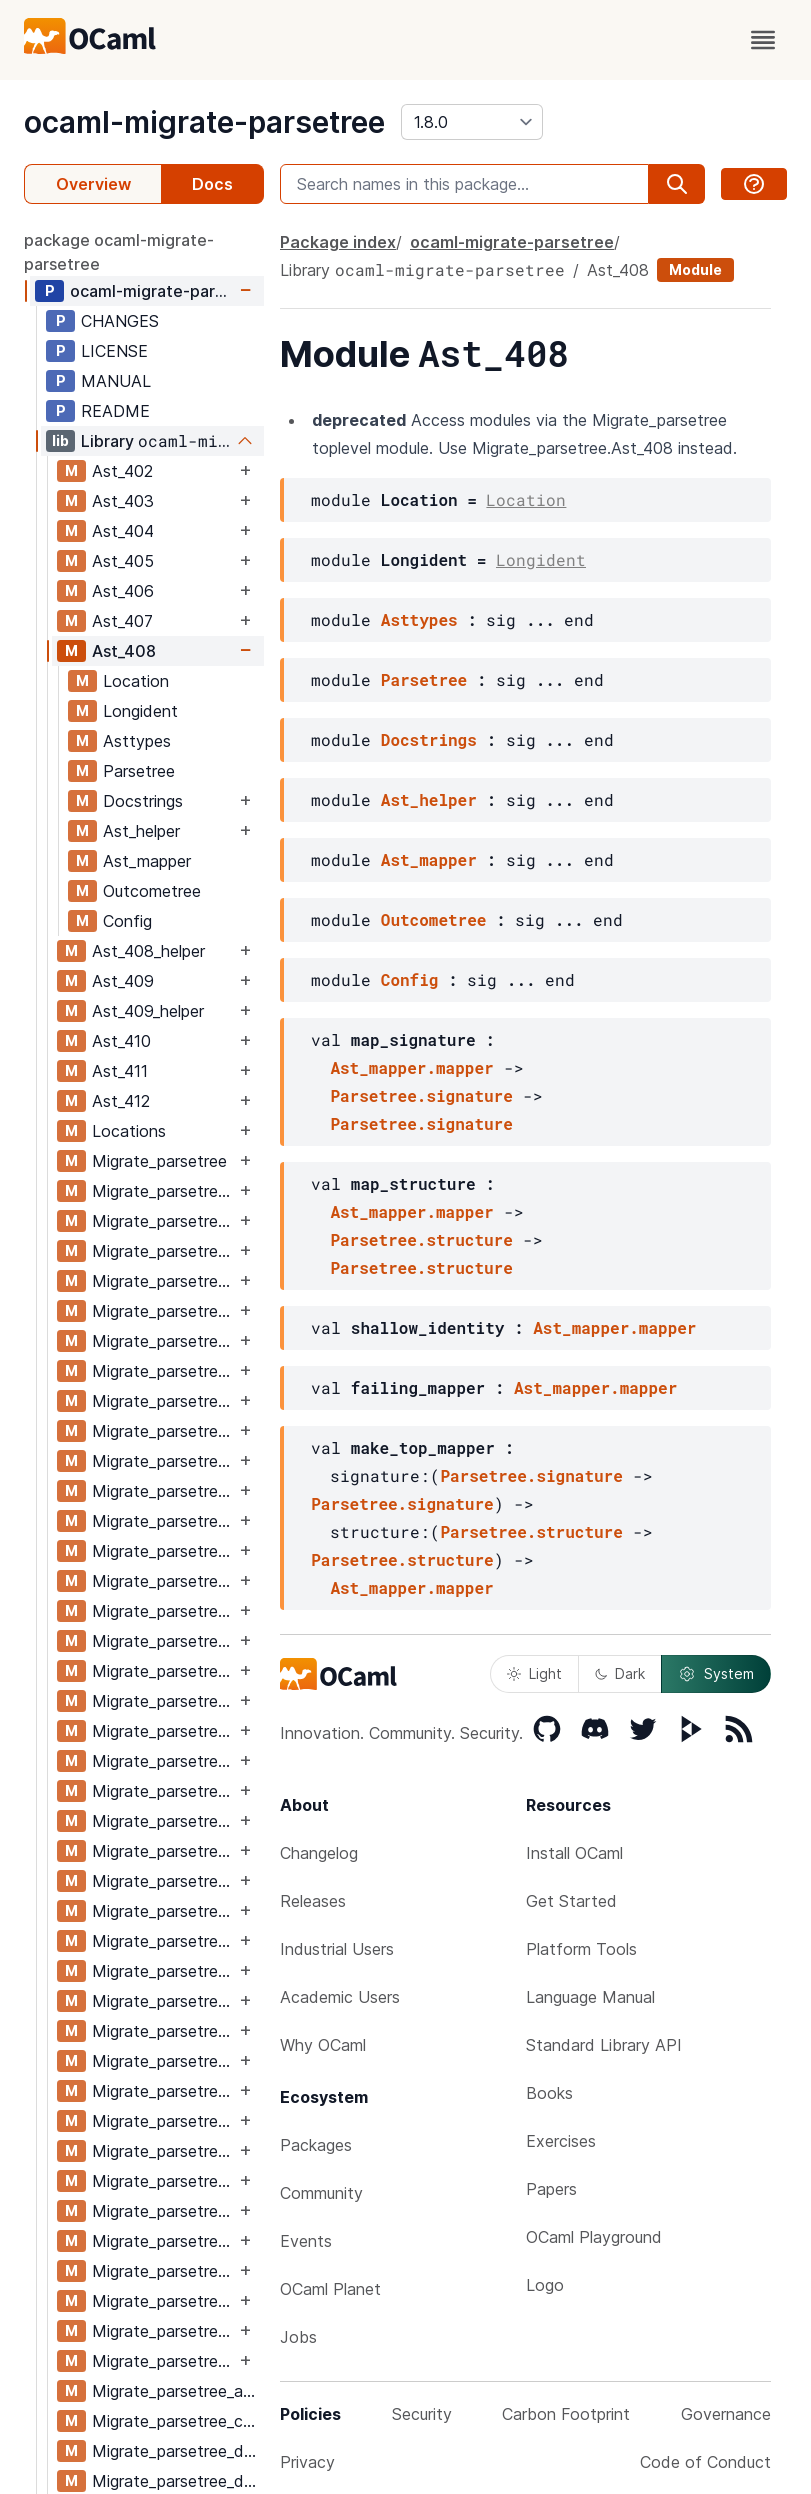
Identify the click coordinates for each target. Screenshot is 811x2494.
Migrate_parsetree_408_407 (163, 1851)
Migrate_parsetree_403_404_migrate (163, 1341)
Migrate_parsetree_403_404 (163, 1311)
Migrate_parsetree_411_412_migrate (163, 2301)
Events (306, 2241)
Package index (338, 242)
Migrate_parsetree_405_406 (163, 1551)
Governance (726, 2414)
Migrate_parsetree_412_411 (163, 2331)
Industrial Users (337, 1949)
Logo (545, 2285)
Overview (93, 184)
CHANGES (120, 321)
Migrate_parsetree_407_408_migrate (163, 1821)
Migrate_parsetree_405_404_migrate (163, 1521)
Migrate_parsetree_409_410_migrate (163, 2061)
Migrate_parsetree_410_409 (163, 2091)
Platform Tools (581, 1949)
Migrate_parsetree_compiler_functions (177, 2421)
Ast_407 (122, 621)
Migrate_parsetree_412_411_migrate (163, 2361)
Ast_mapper (147, 861)
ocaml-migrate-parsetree (204, 122)
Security (422, 2414)
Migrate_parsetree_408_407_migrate (163, 1881)
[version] (472, 122)
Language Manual (590, 1997)
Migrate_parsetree (159, 1161)
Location (136, 681)
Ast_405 (123, 561)
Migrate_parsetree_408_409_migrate (163, 1941)
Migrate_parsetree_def (176, 2451)
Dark (620, 1673)
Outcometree (152, 891)
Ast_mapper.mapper (411, 1067)
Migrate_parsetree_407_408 (163, 1791)
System (716, 1674)
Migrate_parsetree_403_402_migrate (163, 1281)
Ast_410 (121, 1041)
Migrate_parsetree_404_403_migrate (163, 1401)
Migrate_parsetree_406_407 (163, 1671)
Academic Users (340, 1997)
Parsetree (139, 771)
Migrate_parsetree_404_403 (163, 1371)
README (115, 411)
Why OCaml (323, 2045)
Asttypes (137, 741)
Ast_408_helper (148, 951)
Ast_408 (124, 651)
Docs (212, 184)
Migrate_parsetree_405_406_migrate (163, 1581)
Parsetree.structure (421, 1239)
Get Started (571, 1901)
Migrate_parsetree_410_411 (163, 2151)
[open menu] (763, 40)
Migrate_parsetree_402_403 (163, 1191)
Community (321, 2193)
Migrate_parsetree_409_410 (163, 2031)
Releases (313, 1901)
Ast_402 (122, 471)
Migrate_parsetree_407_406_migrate (163, 1761)
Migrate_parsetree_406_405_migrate (163, 1641)
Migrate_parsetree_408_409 (163, 1911)
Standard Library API (604, 2045)
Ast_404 (123, 531)
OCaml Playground (594, 2237)
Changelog (319, 1853)
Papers (551, 2189)
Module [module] (695, 269)
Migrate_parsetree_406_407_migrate (163, 1701)
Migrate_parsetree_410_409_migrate (163, 2121)
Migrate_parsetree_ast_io (177, 2391)
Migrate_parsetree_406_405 (163, 1611)
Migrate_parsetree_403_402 (163, 1251)
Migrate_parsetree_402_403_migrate (163, 1221)
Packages (316, 2145)
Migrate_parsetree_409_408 (163, 1971)
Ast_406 (123, 591)
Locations (129, 1131)
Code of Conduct (705, 2462)
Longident (140, 711)
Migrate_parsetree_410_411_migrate (163, 2181)
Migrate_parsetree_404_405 (163, 1431)
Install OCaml (574, 1853)
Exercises (561, 2141)
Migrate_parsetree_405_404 (163, 1491)
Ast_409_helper (148, 1011)
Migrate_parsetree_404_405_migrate (163, 1461)
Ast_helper (141, 831)
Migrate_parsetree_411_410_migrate (163, 2241)
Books (549, 2093)
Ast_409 (123, 981)
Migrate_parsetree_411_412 (163, 2271)
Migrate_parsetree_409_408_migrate (163, 2001)
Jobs (298, 2337)
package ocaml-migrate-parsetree (119, 252)
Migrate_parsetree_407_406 (163, 1731)
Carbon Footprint (566, 2414)
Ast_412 (121, 1101)
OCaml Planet (330, 2289)
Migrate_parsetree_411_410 (163, 2211)
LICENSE (114, 351)
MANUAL (116, 381)
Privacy (307, 2462)
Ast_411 (120, 1071)
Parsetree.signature (421, 1095)
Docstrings (143, 801)
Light (534, 1673)
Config (127, 921)
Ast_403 (123, 501)
